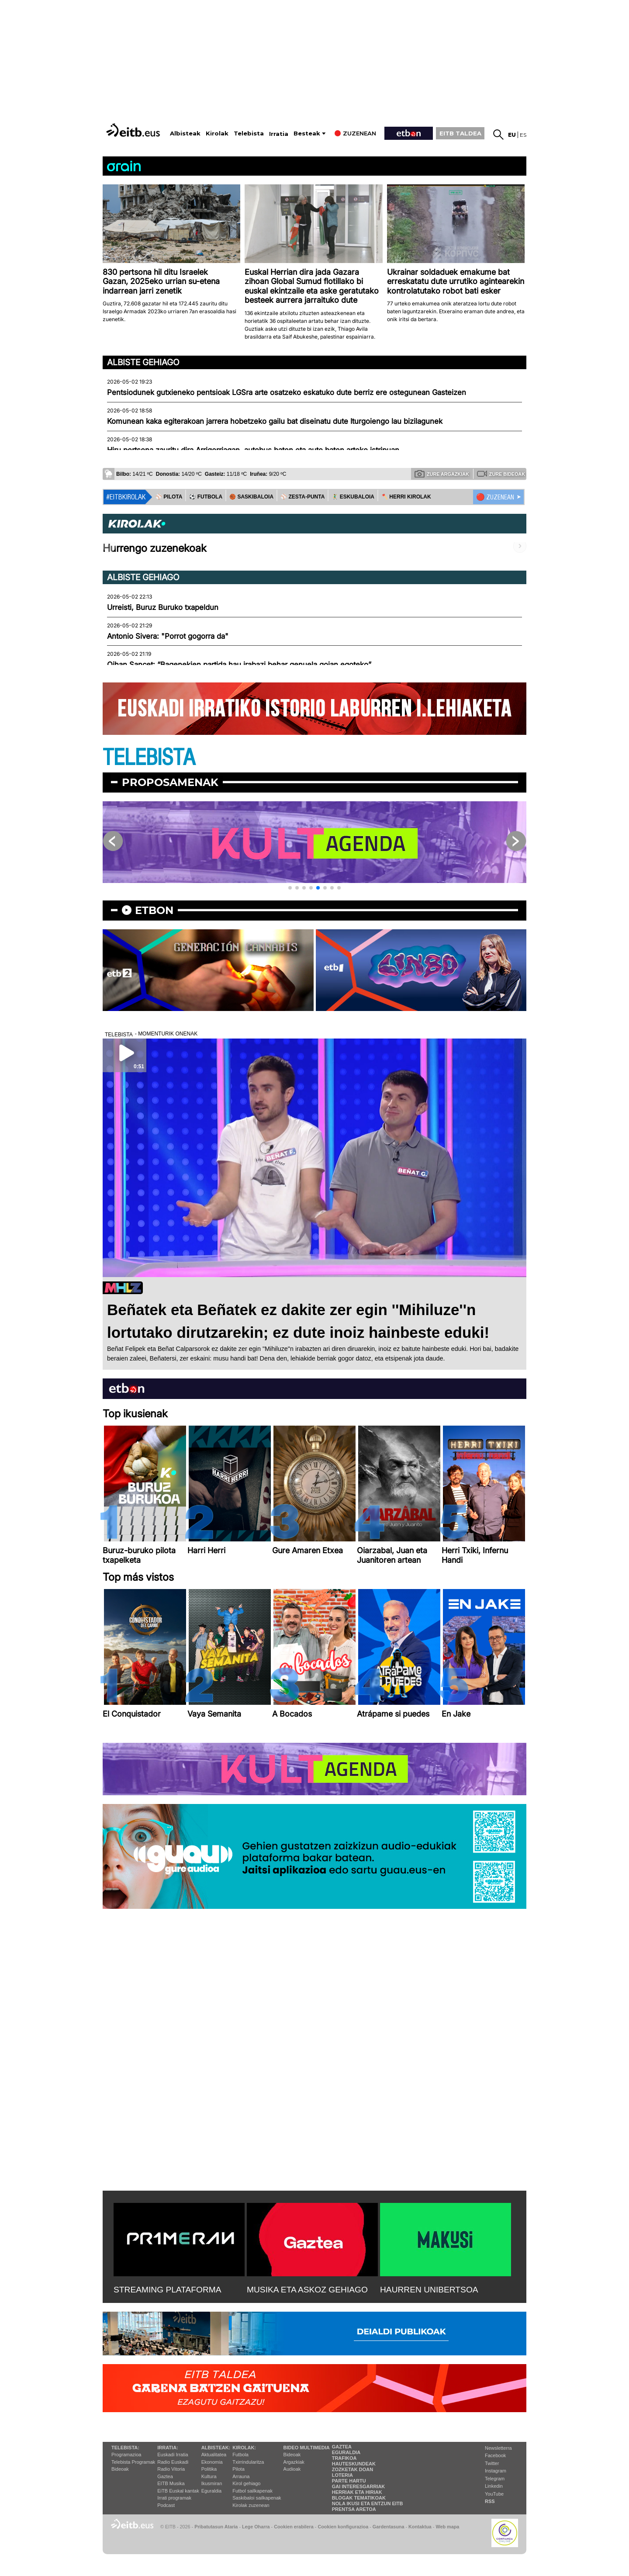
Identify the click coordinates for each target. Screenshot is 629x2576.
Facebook (495, 2455)
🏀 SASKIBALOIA (251, 497)
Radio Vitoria (171, 2469)
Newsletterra (498, 2448)
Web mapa (447, 2526)
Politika (209, 2469)
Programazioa (126, 2454)
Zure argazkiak (442, 474)
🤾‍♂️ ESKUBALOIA (353, 497)
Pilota (238, 2469)
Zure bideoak (501, 474)
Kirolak (217, 133)
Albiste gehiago (143, 362)
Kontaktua (420, 2526)
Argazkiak (293, 2462)
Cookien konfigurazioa (343, 2526)
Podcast (166, 2505)
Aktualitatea (213, 2454)
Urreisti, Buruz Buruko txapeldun (162, 607)
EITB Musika (170, 2483)
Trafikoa (344, 2458)
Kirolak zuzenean (250, 2505)
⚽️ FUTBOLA (205, 497)
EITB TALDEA (460, 133)
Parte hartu (349, 2480)
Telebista (249, 133)
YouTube (494, 2493)
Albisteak (185, 133)
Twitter (492, 2463)
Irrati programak (174, 2497)
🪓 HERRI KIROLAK (406, 497)
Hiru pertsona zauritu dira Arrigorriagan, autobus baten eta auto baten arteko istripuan (253, 450)
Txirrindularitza (248, 2462)
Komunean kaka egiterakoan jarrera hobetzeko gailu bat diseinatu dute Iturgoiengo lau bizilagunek (274, 421)
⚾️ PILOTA (169, 497)
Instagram (495, 2470)
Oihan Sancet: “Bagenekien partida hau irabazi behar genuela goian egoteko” (239, 664)
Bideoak (120, 2469)
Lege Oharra (256, 2526)
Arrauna (240, 2476)
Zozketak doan (352, 2469)
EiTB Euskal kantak (178, 2490)
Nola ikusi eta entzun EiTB (367, 2503)
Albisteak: (216, 2447)
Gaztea (165, 2476)
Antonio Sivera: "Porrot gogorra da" (167, 636)
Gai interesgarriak (358, 2486)
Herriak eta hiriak (357, 2492)
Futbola (240, 2454)
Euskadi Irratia (172, 2454)
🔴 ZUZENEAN (495, 497)
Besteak (307, 133)
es (523, 135)
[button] (290, 888)
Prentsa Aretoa (354, 2509)
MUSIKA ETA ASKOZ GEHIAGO (307, 2289)
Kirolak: (244, 2447)
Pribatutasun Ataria (216, 2526)
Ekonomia (212, 2462)
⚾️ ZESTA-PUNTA (302, 497)
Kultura (209, 2476)
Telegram (495, 2478)
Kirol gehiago (246, 2483)
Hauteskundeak (354, 2463)
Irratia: (167, 2447)
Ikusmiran (211, 2483)
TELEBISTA (149, 758)
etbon (154, 910)
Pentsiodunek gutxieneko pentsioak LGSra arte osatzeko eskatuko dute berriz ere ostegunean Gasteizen (286, 392)
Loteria (342, 2475)
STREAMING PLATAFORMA (167, 2289)
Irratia (278, 134)
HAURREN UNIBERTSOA (429, 2289)
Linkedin (494, 2486)
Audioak (292, 2469)
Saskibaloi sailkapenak (256, 2497)
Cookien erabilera (294, 2526)
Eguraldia (211, 2490)
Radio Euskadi (172, 2462)
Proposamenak (170, 782)
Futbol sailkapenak (252, 2490)
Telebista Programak (133, 2462)
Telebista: (125, 2447)
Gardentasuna (388, 2526)
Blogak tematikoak (359, 2497)
